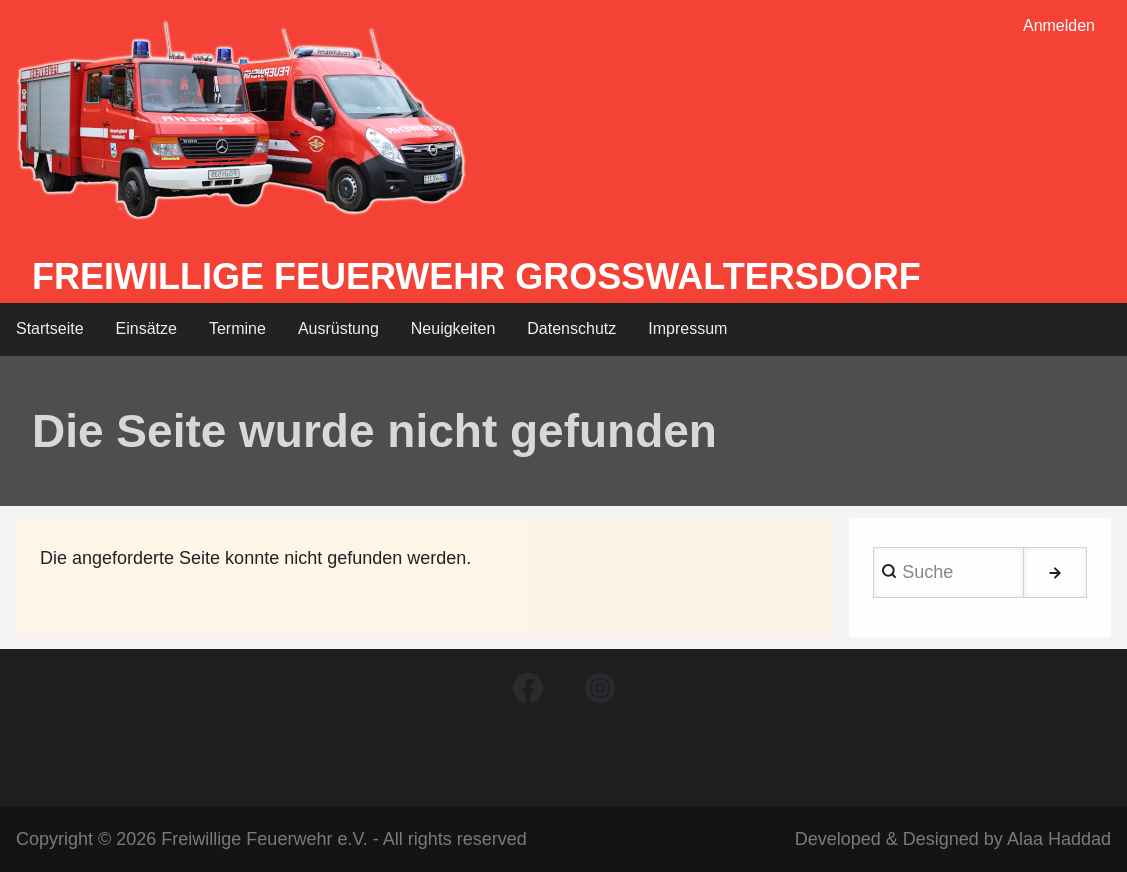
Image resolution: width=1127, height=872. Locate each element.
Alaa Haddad (1059, 839)
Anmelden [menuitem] (1059, 25)
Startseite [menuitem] (50, 328)
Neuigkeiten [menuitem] (453, 328)
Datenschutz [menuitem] (571, 328)
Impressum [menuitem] (687, 328)
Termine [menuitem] (237, 328)
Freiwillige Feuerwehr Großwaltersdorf (476, 276)
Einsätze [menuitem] (146, 328)
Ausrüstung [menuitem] (338, 328)
